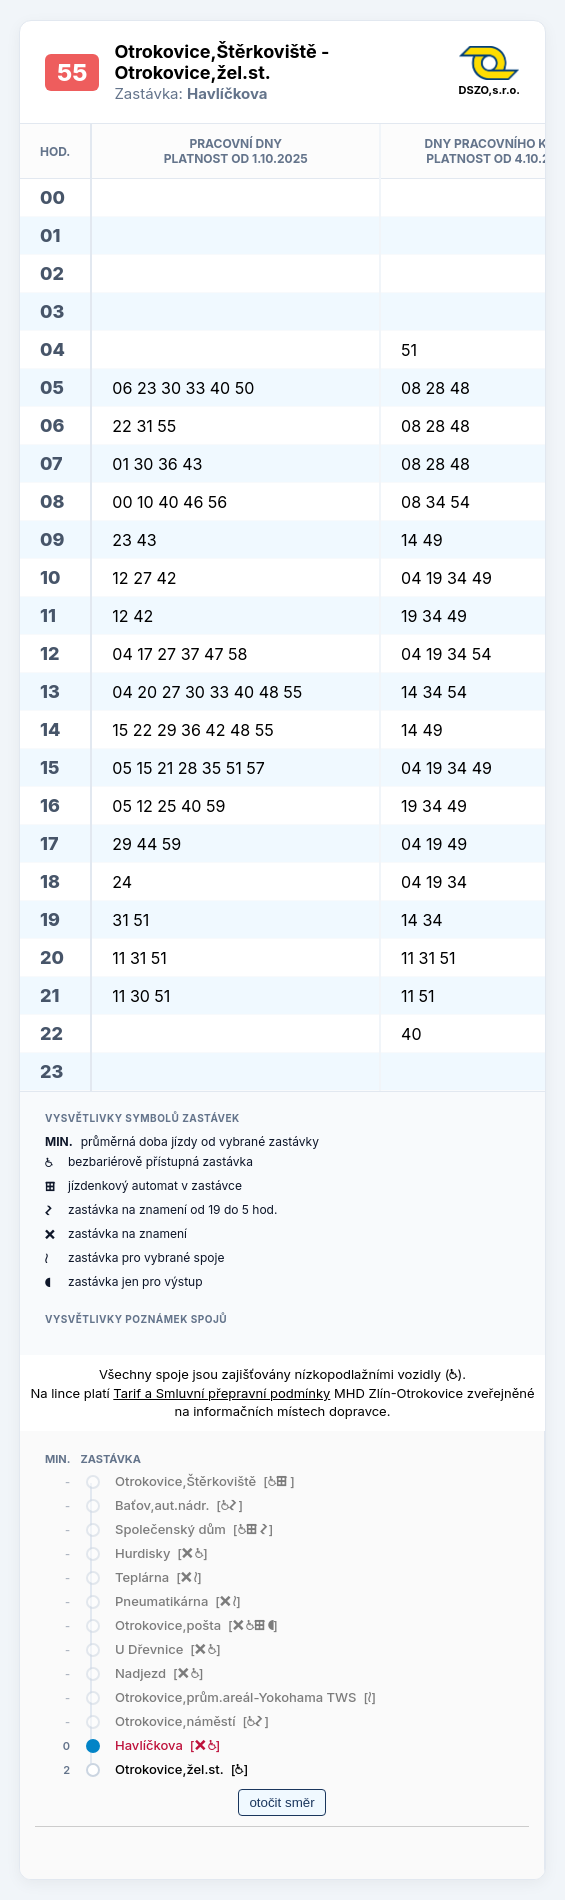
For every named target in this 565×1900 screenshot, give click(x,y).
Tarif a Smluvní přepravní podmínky (221, 1393)
